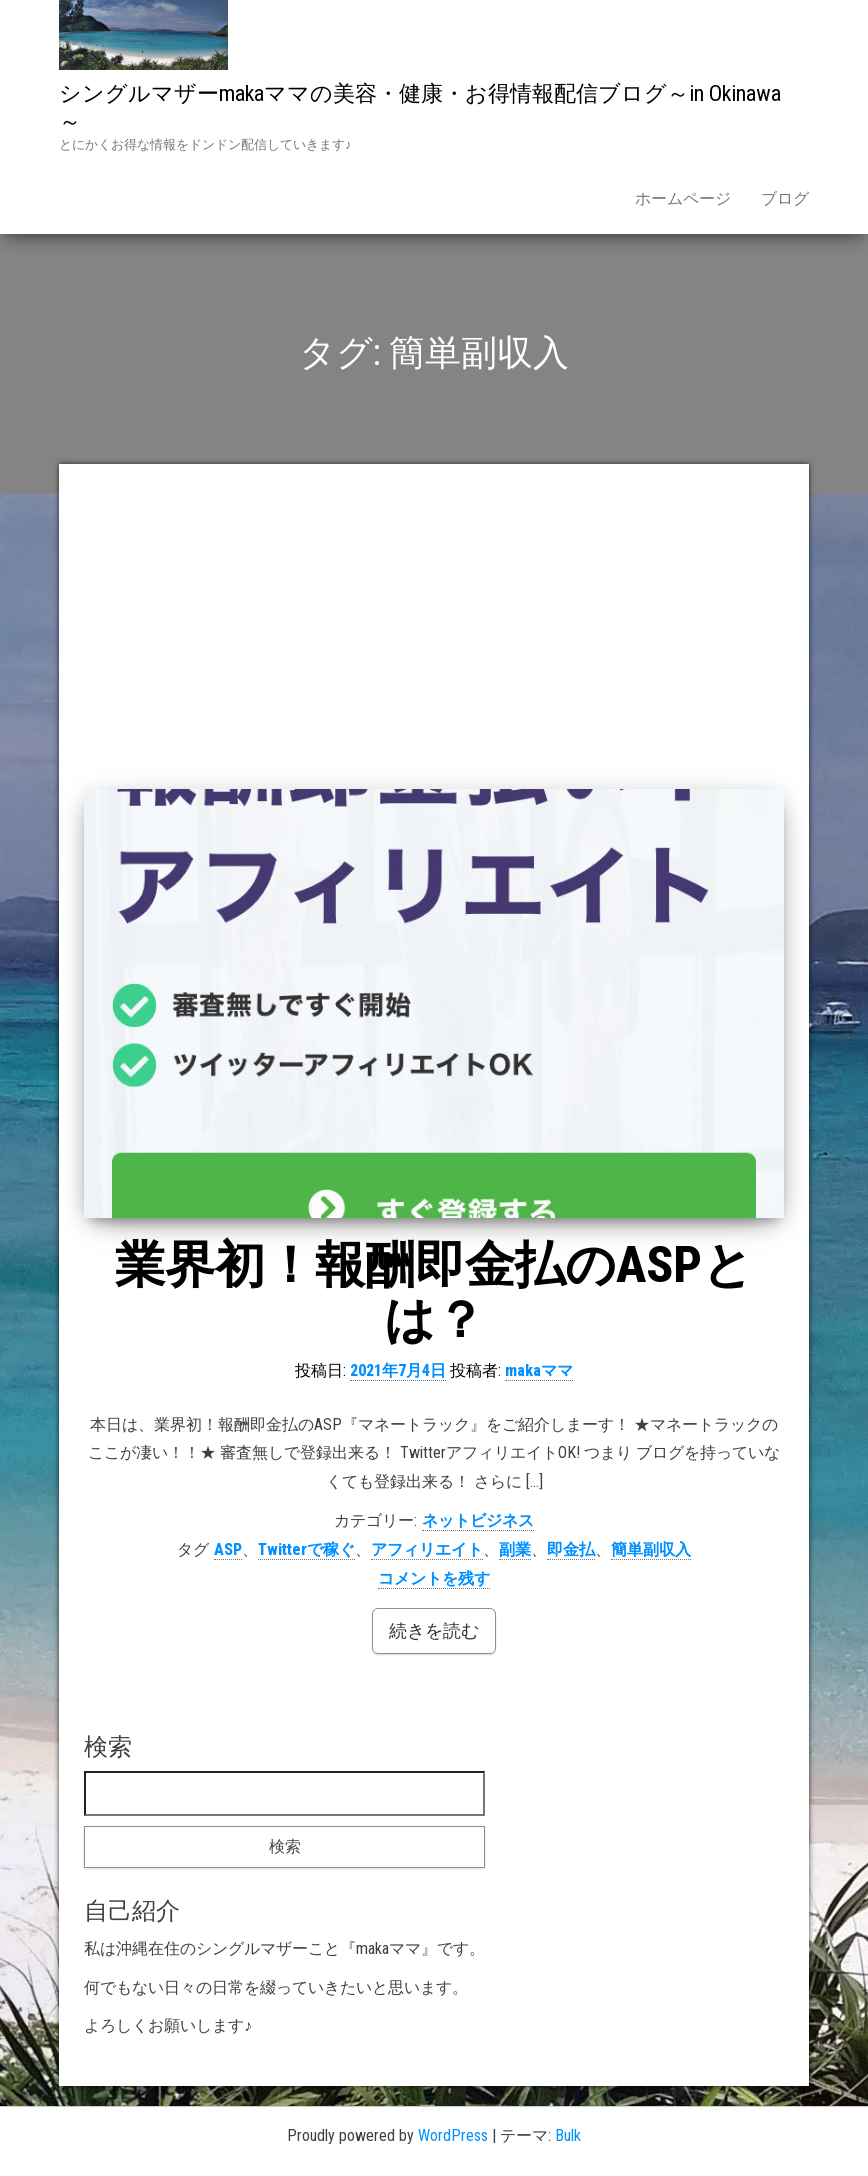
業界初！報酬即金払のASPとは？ (434, 1292)
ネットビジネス (478, 1520)
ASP (228, 1549)
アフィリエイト (427, 1549)
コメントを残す (434, 1578)
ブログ (785, 198)
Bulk (568, 2135)
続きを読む (434, 1630)
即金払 (571, 1549)
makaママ (539, 1370)
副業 (515, 1549)
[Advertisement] (434, 639)
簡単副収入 (651, 1549)
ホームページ (683, 198)
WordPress (453, 2135)
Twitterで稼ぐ (306, 1549)
